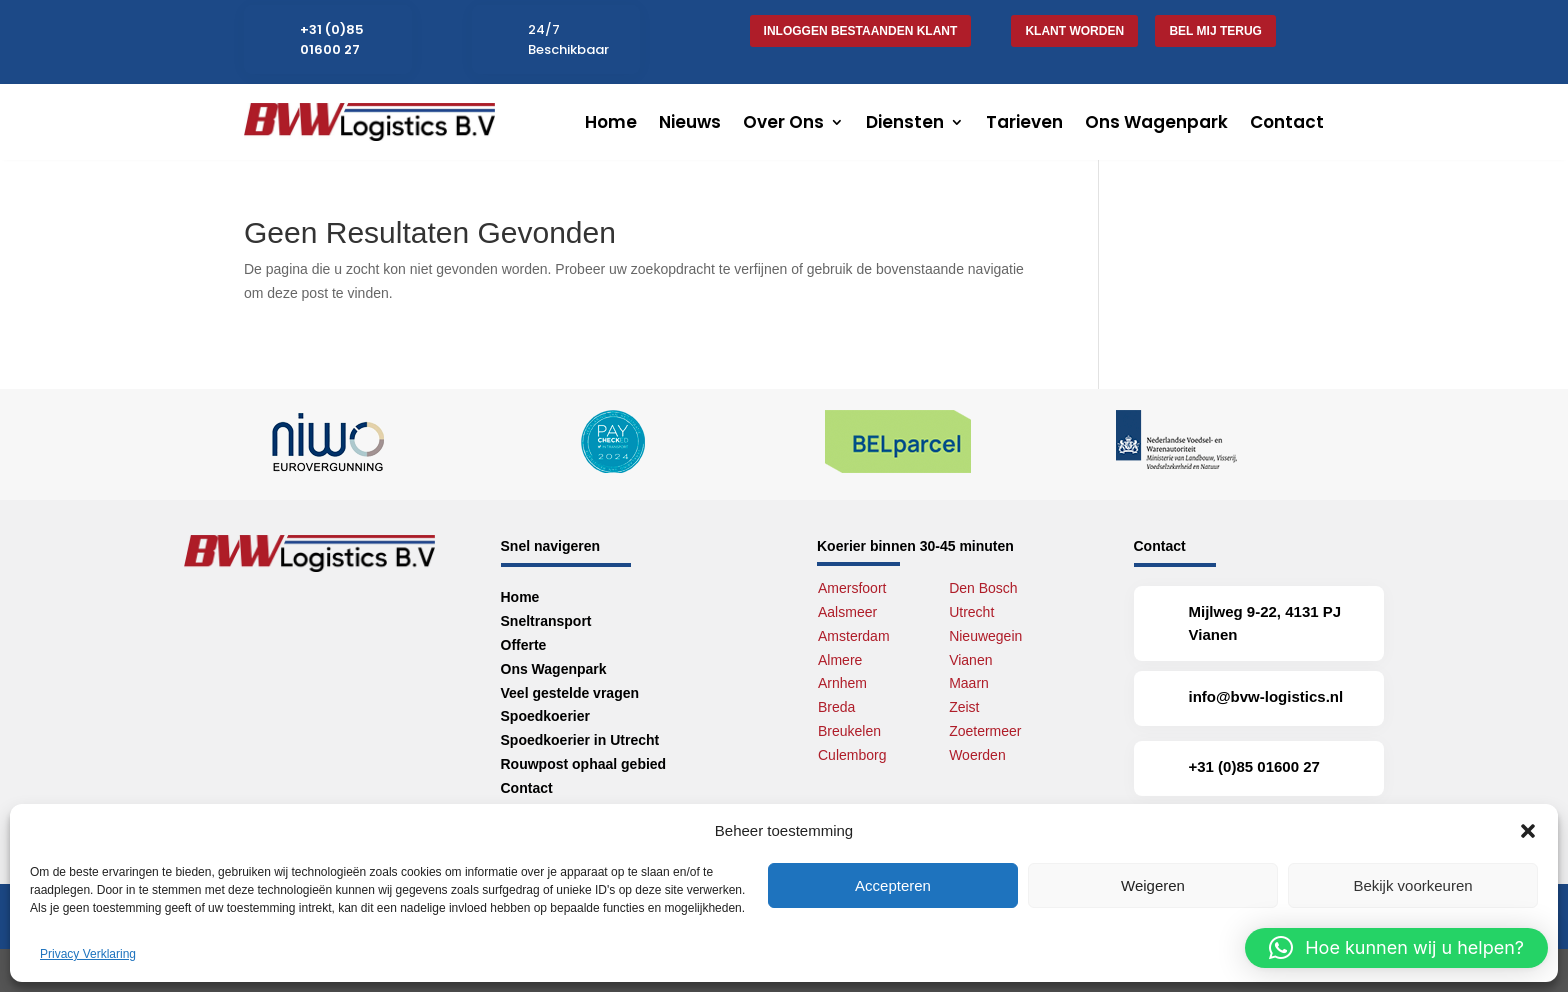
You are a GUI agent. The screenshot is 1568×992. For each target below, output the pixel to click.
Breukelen (849, 731)
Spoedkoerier (545, 716)
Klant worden (1074, 31)
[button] (1528, 831)
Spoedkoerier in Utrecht (580, 740)
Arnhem (842, 683)
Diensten (905, 122)
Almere (840, 660)
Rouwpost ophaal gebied (584, 764)
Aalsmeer (847, 612)
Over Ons (783, 122)
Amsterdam (854, 636)
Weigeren (1153, 885)
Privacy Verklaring (88, 954)
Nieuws (690, 122)
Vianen (970, 660)
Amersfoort (852, 588)
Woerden (977, 755)
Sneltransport (546, 621)
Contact (1287, 122)
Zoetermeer (985, 731)
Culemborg (852, 755)
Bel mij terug (1215, 31)
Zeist (964, 707)
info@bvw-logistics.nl (1266, 696)
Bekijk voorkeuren (1412, 885)
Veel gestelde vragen (570, 693)
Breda (836, 707)
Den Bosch (983, 588)
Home (611, 122)
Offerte (524, 645)
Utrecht (971, 612)
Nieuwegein (985, 636)
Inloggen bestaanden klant (861, 31)
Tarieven (1024, 122)
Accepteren (893, 885)
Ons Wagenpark (1156, 122)
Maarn (969, 683)
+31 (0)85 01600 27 (332, 39)
